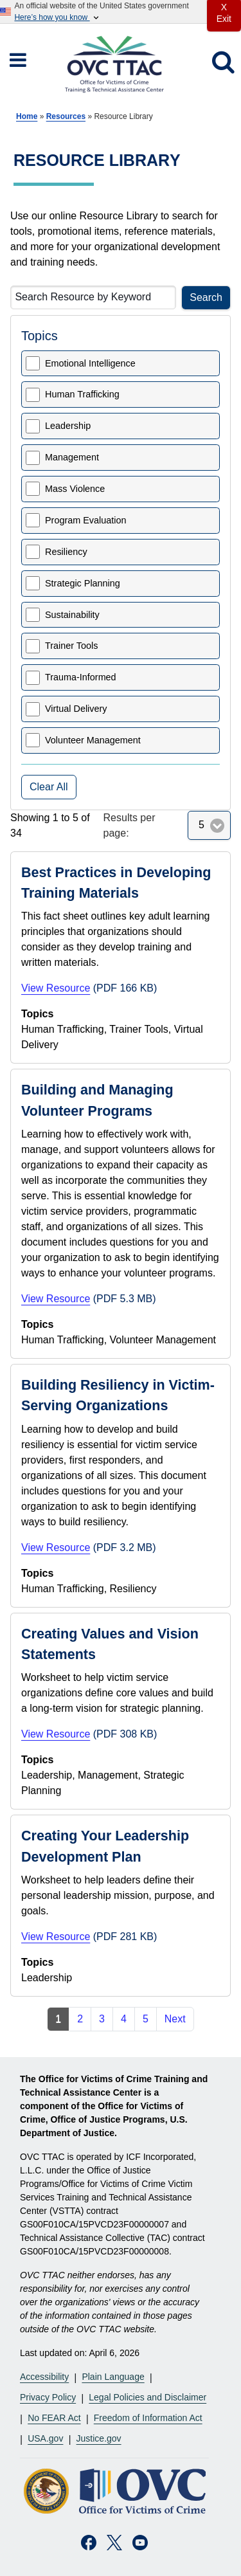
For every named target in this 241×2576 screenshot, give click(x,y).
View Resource (55, 988)
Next (175, 2018)
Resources (65, 116)
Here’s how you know (57, 18)
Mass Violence (75, 489)
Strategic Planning (82, 583)
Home (26, 116)
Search (206, 297)
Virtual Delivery (76, 708)
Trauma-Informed (80, 677)
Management (72, 457)
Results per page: (129, 825)
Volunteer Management (93, 740)
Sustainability (72, 615)
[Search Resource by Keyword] (93, 297)
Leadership (68, 426)
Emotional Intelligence (90, 363)
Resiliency (66, 552)
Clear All (49, 786)
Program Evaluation (85, 520)
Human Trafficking (82, 394)
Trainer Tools (71, 645)
